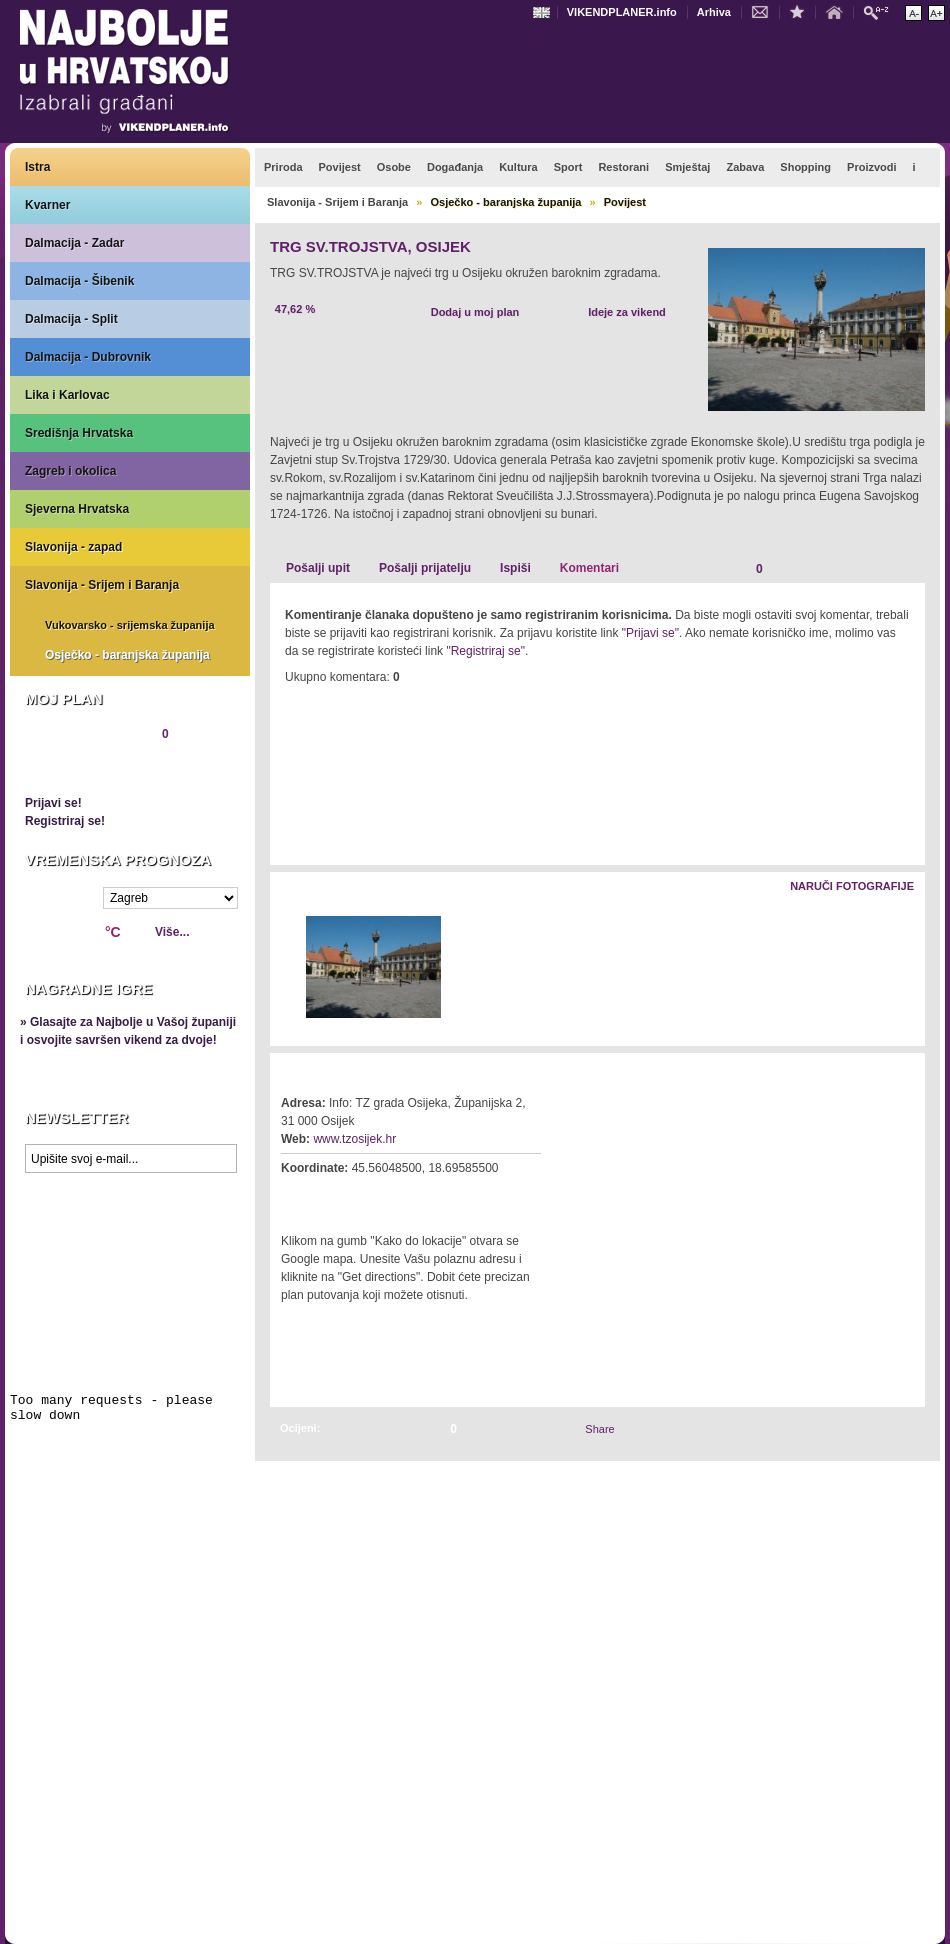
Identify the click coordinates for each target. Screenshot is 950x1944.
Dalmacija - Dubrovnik (88, 357)
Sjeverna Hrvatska (77, 509)
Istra (37, 167)
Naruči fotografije (852, 886)
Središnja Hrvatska (79, 433)
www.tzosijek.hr (354, 1139)
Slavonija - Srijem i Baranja (102, 585)
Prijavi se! (53, 803)
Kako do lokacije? (342, 1196)
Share (599, 1429)
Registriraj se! (65, 821)
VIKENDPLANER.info (622, 12)
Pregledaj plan (85, 768)
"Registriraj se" (485, 651)
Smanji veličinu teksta (913, 13)
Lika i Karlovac (67, 395)
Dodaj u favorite (802, 11)
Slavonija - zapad (73, 547)
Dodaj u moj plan (475, 312)
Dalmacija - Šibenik (79, 281)
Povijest (625, 202)
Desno (900, 968)
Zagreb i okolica (70, 471)
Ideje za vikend (627, 312)
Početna (839, 11)
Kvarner (47, 205)
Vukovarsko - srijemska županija (130, 625)
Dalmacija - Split (71, 319)
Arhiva (714, 12)
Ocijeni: (300, 1428)
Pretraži (881, 11)
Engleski (544, 12)
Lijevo (286, 968)
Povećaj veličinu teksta (936, 13)
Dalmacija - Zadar (74, 243)
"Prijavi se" (650, 633)
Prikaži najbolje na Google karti (130, 1302)
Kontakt (765, 11)
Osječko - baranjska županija (127, 655)
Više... (172, 932)
